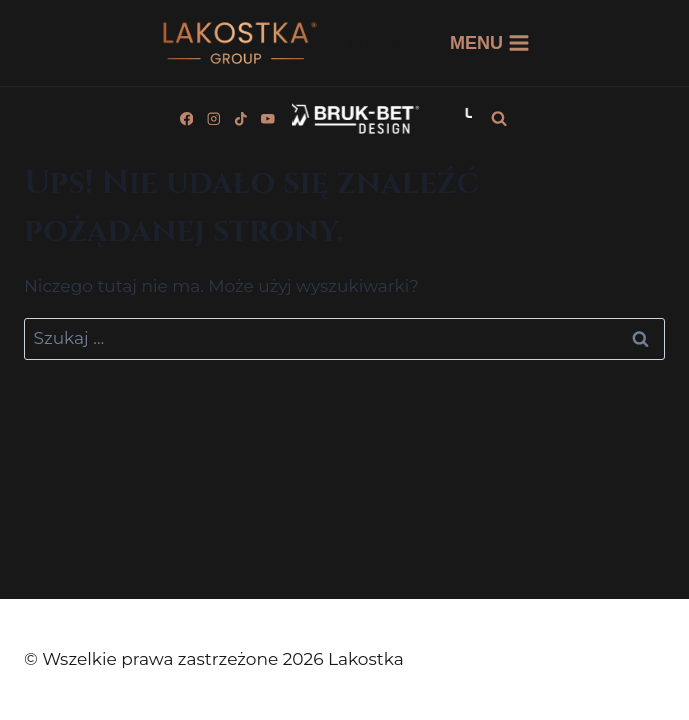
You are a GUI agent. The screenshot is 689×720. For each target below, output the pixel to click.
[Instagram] (213, 118)
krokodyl (385, 43)
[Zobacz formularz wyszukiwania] (499, 119)
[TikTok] (240, 118)
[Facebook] (186, 118)
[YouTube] (268, 118)
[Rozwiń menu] (490, 43)
